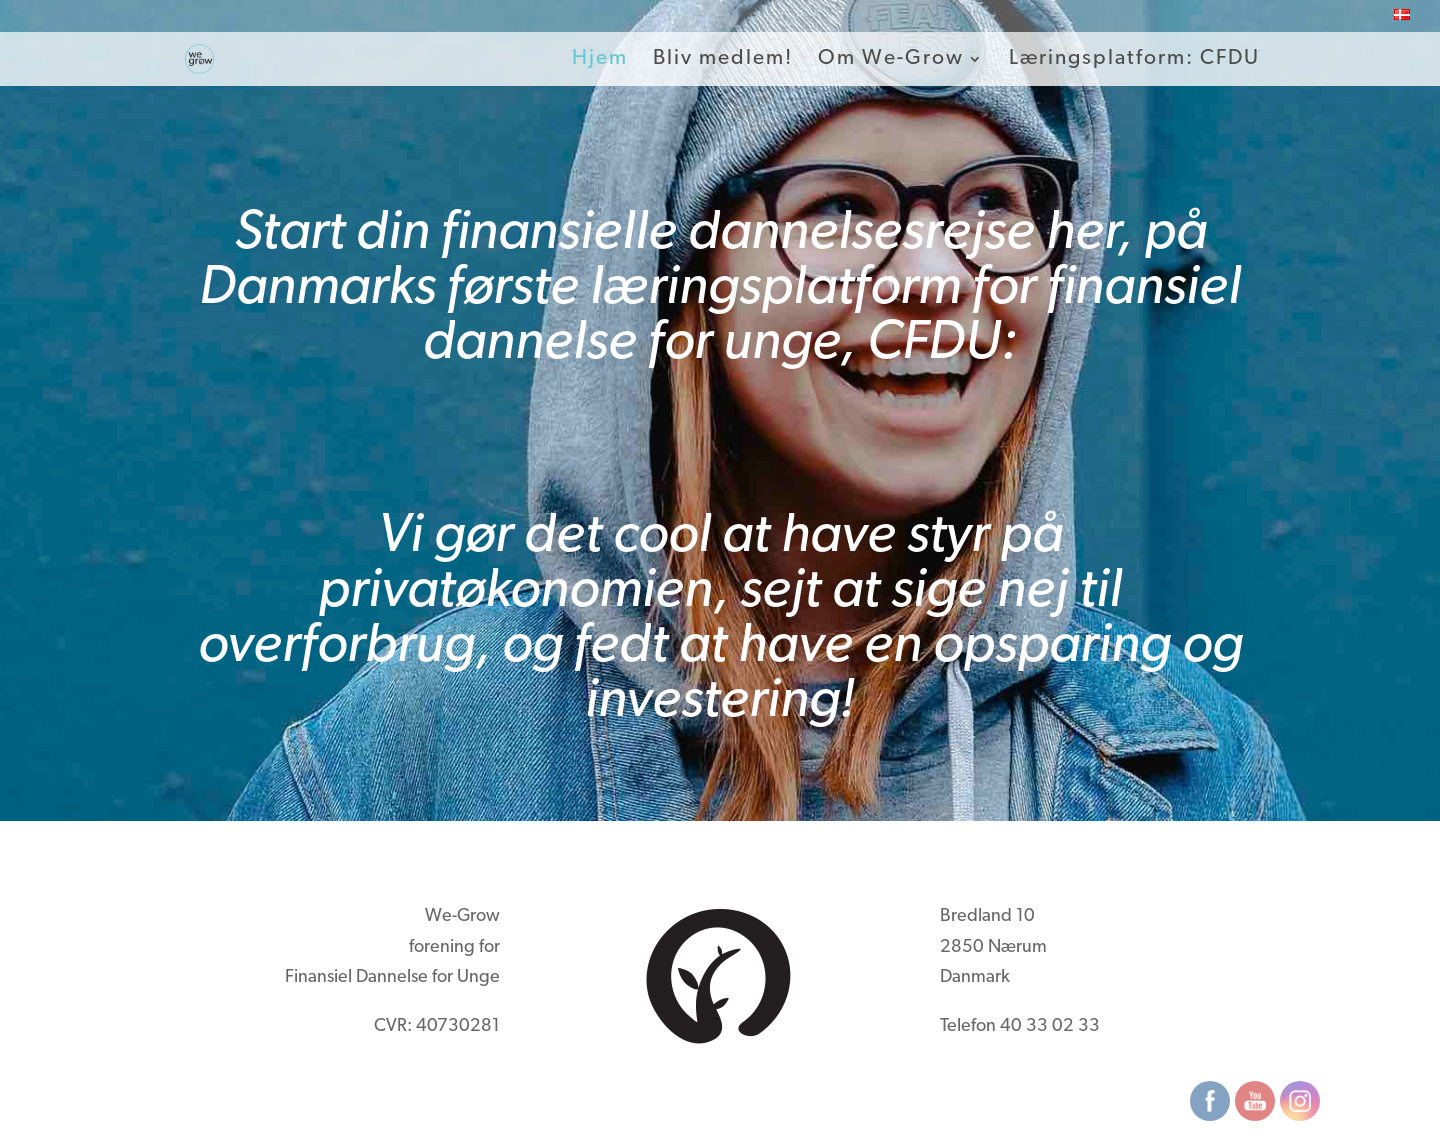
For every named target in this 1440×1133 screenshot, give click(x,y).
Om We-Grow (891, 60)
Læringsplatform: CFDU (1134, 60)
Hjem (600, 60)
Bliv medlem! (723, 60)
